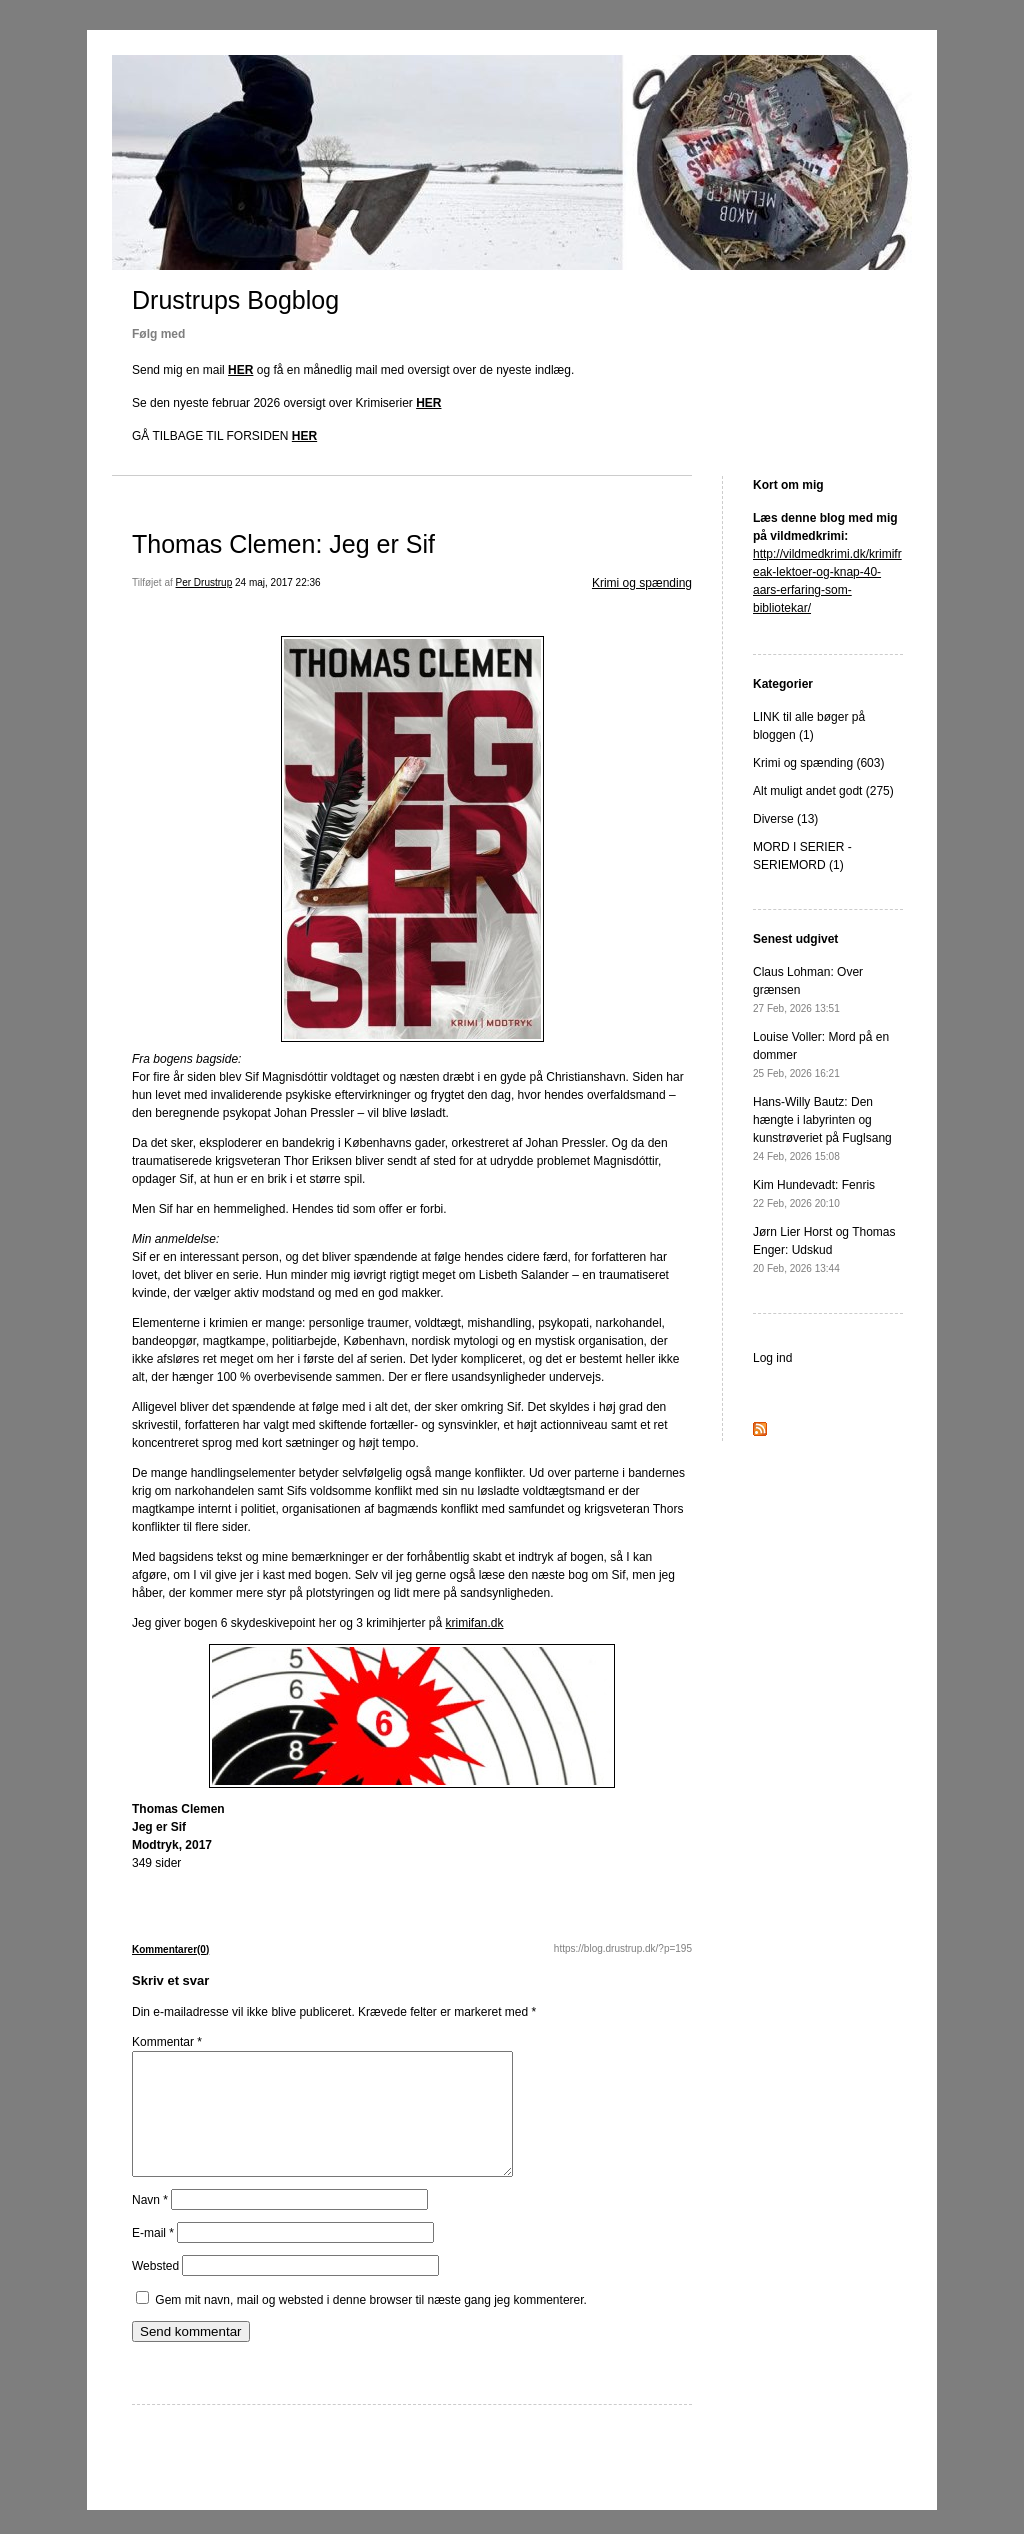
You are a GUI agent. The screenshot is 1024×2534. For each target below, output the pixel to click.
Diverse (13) (785, 819)
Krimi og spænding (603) (818, 763)
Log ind (772, 1358)
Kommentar (167, 2042)
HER (240, 370)
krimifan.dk (475, 1623)
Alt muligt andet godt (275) (823, 791)
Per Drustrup (204, 582)
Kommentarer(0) (170, 1949)
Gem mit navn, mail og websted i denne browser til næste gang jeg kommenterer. (371, 2324)
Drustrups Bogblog (235, 300)
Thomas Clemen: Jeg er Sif (283, 544)
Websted (155, 2290)
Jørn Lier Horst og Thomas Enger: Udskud (824, 1249)
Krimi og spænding (642, 583)
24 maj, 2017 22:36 (278, 582)
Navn (150, 2224)
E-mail (153, 2257)
